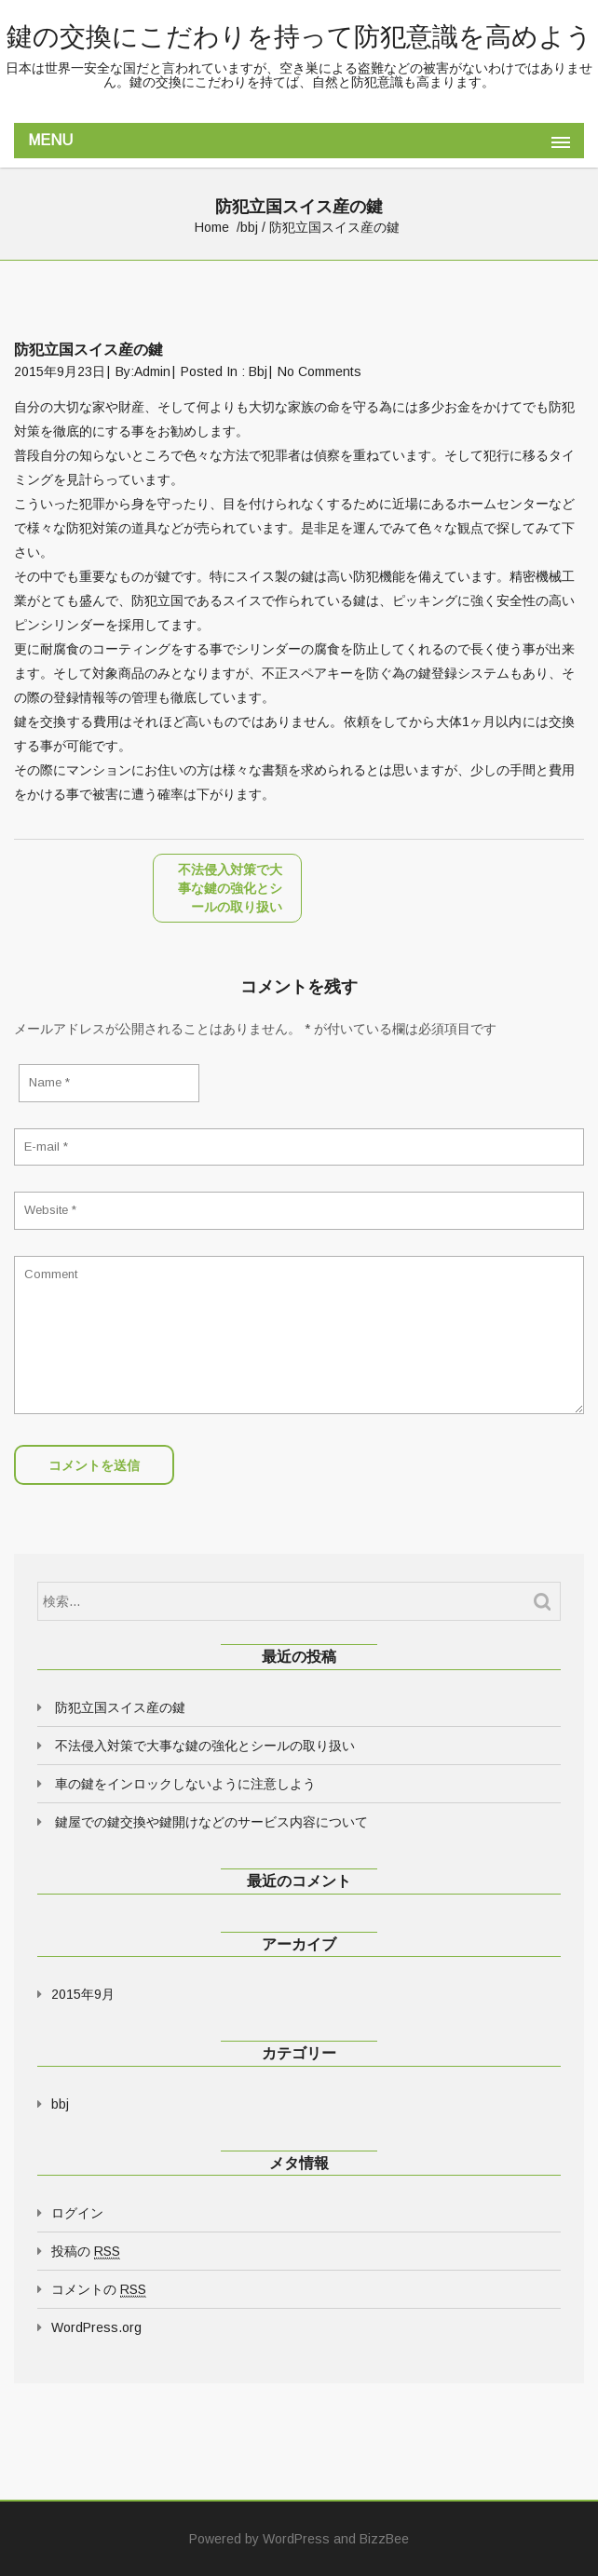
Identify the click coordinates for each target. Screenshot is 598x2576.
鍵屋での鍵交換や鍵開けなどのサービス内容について (211, 1821)
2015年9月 (83, 1994)
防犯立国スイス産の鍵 (120, 1707)
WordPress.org (96, 2327)
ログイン (77, 2212)
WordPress (296, 2538)
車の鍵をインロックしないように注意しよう (185, 1783)
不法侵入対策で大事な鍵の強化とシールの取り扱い (205, 1745)
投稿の (85, 2251)
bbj (249, 227)
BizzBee (384, 2538)
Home (212, 227)
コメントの (98, 2290)
